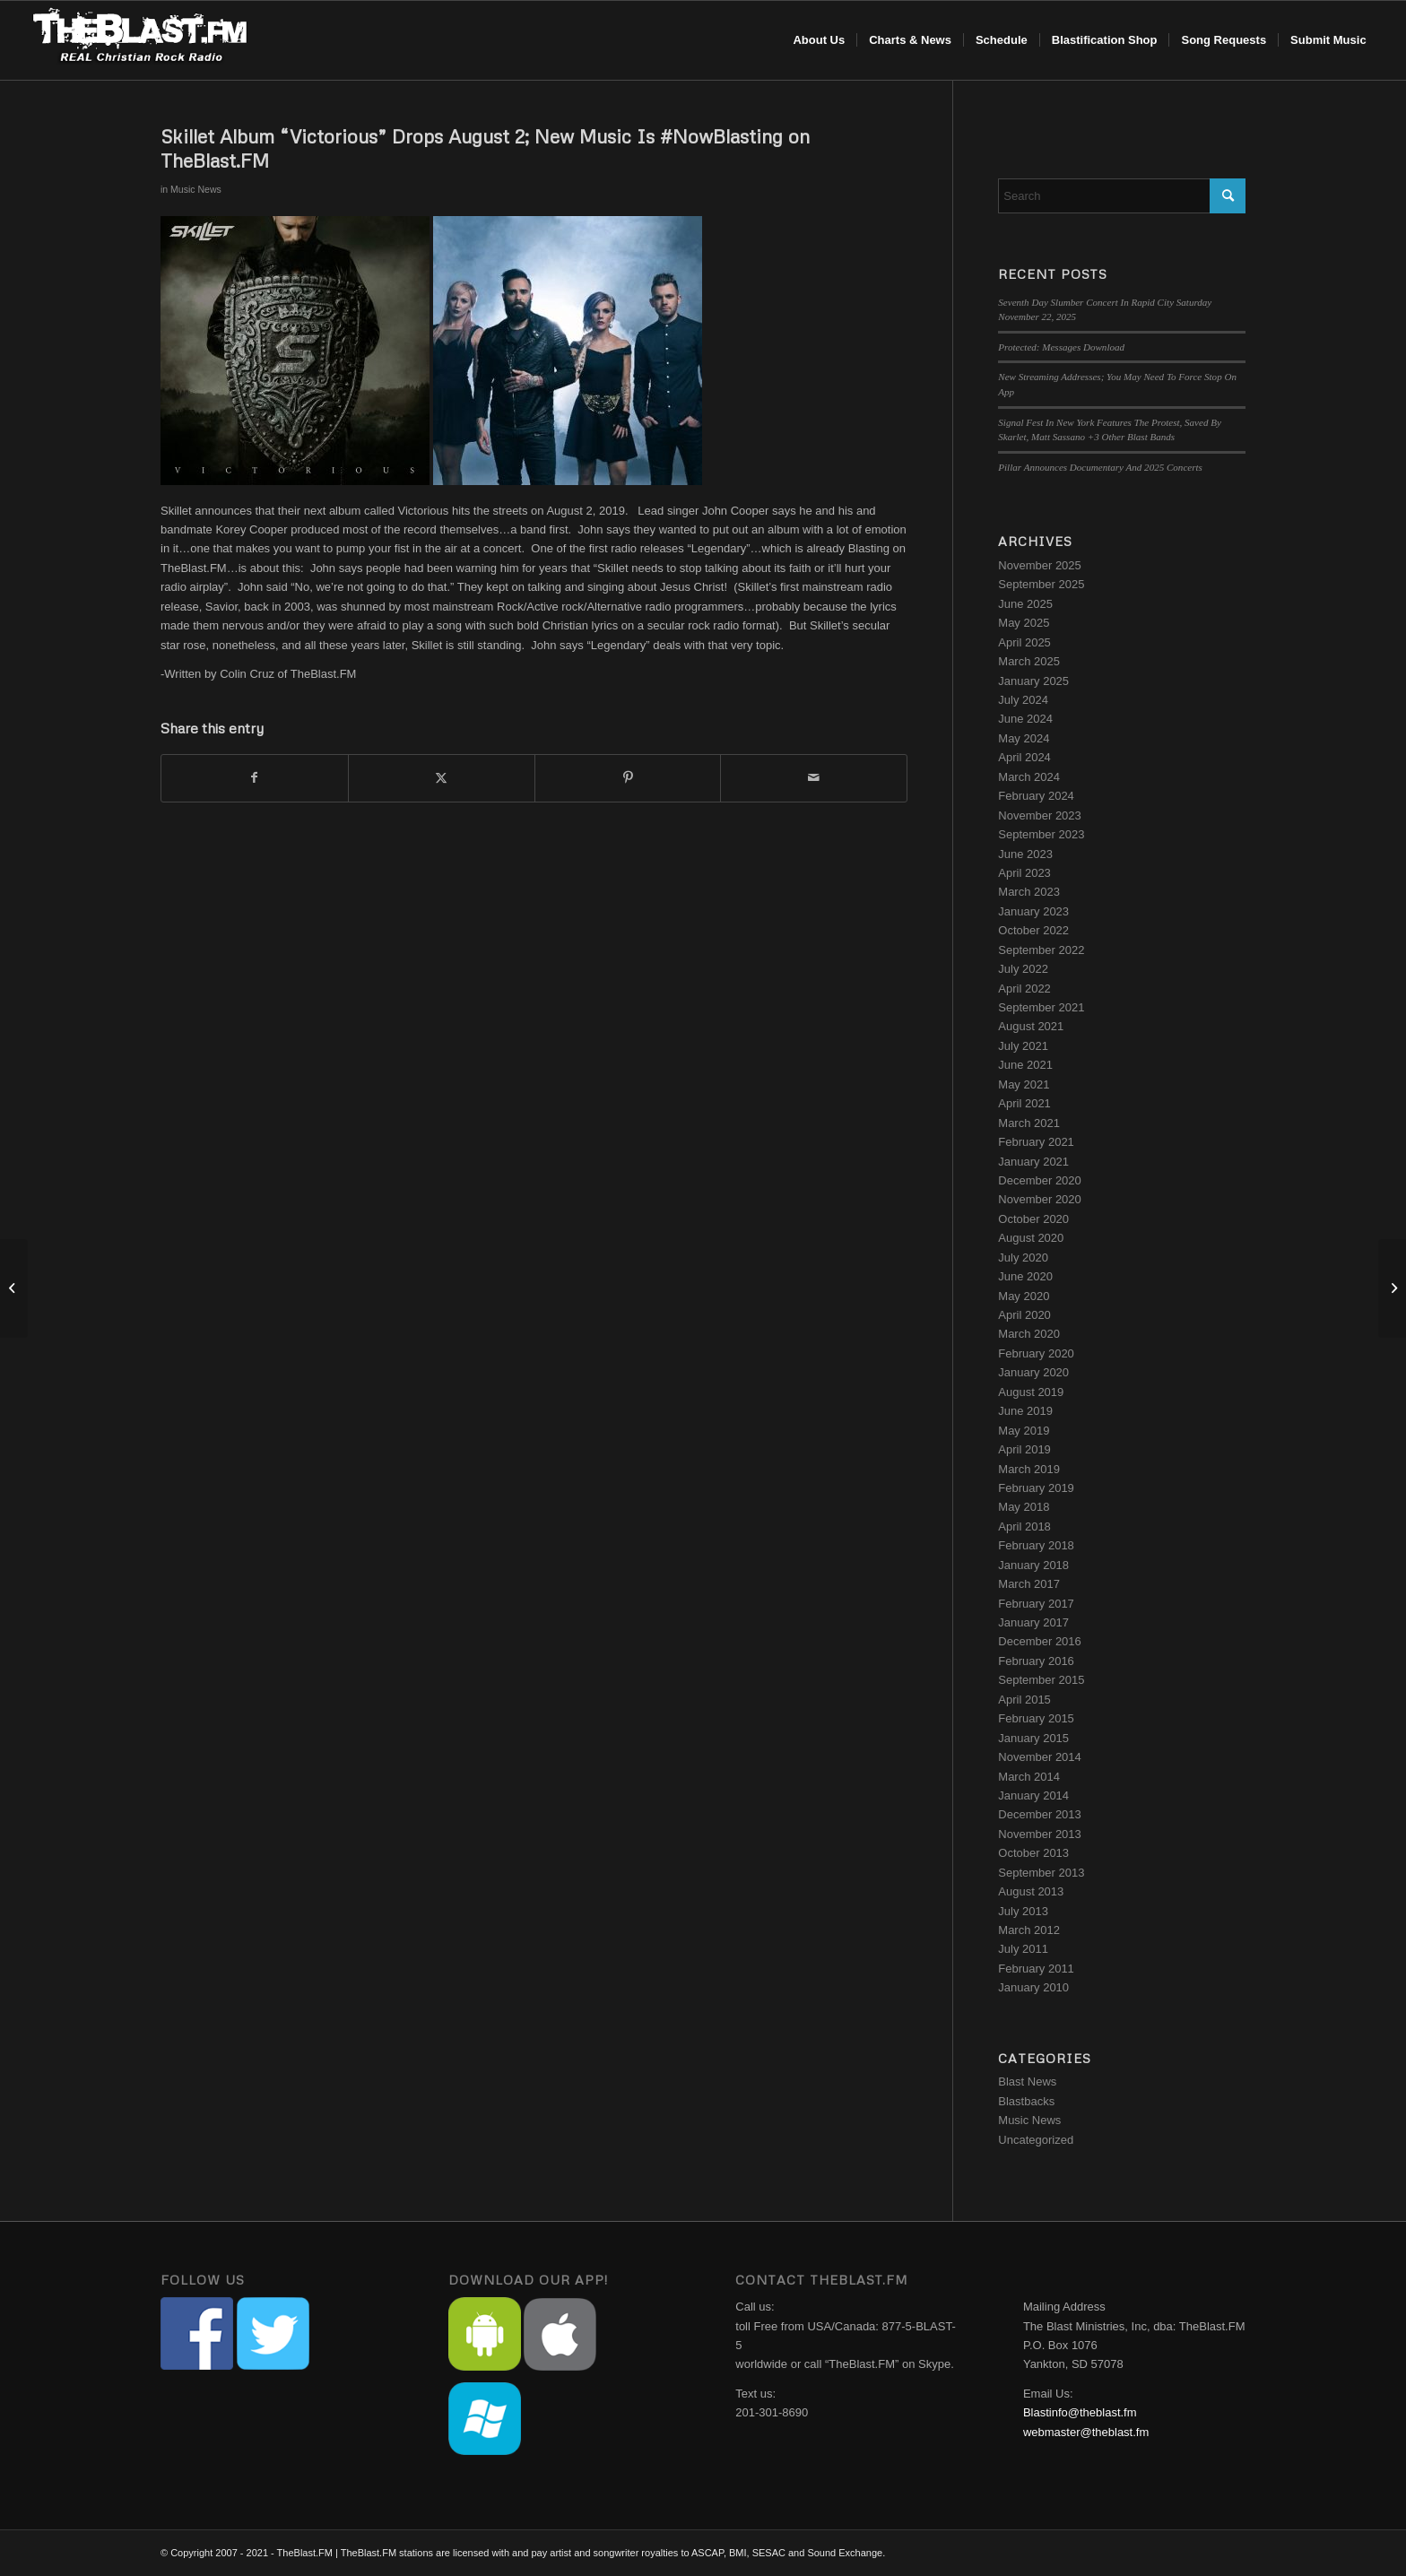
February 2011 (1036, 1968)
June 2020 (1025, 1276)
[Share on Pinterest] (628, 778)
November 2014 (1039, 1757)
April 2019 (1024, 1449)
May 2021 (1023, 1084)
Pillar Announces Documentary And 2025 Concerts (1100, 467)
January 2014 (1033, 1795)
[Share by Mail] (814, 778)
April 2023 (1024, 873)
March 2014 (1029, 1776)
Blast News (1027, 2081)
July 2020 (1023, 1257)
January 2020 (1033, 1372)
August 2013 (1030, 1891)
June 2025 (1025, 604)
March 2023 (1029, 891)
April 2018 (1024, 1526)
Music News (195, 189)
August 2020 (1030, 1238)
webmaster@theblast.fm (1086, 2432)
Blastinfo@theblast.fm (1080, 2412)
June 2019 (1025, 1411)
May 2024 (1023, 738)
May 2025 (1023, 622)
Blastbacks (1026, 2101)
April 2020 (1024, 1315)
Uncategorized (1035, 2140)
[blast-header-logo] (139, 40)
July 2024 (1023, 700)
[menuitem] (818, 40)
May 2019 (1023, 1430)
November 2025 (1039, 565)
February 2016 (1036, 1661)
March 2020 (1029, 1333)
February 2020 (1036, 1353)
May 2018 (1023, 1507)
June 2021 (1025, 1064)
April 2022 (1024, 988)
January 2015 (1033, 1738)
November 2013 (1039, 1834)
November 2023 (1039, 815)
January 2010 (1033, 1987)
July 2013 (1023, 1911)
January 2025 (1033, 681)
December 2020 (1039, 1180)
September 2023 (1041, 834)
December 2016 (1039, 1641)
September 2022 (1041, 950)
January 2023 (1033, 911)
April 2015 (1024, 1699)
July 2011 (1023, 1949)
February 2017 (1036, 1603)
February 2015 (1036, 1718)
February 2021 (1036, 1142)
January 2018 (1033, 1565)
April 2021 (1024, 1103)
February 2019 (1036, 1488)
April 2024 (1024, 757)
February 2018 (1036, 1545)
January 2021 (1033, 1161)
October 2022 (1033, 930)
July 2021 (1023, 1046)
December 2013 (1039, 1814)
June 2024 (1025, 718)
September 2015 (1041, 1680)
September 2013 (1041, 1872)
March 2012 (1029, 1930)
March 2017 (1029, 1584)
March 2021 (1029, 1123)
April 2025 (1024, 642)
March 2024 (1029, 777)
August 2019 (1030, 1392)
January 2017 (1033, 1622)
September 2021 (1041, 1007)
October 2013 (1033, 1853)
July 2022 (1023, 969)
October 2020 (1033, 1219)
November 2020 (1039, 1199)
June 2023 (1025, 854)
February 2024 (1036, 795)
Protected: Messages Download (1061, 347)
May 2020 (1023, 1296)
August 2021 (1030, 1026)
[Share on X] (441, 778)
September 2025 (1041, 584)
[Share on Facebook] (254, 778)
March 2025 (1029, 661)
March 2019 (1029, 1469)
